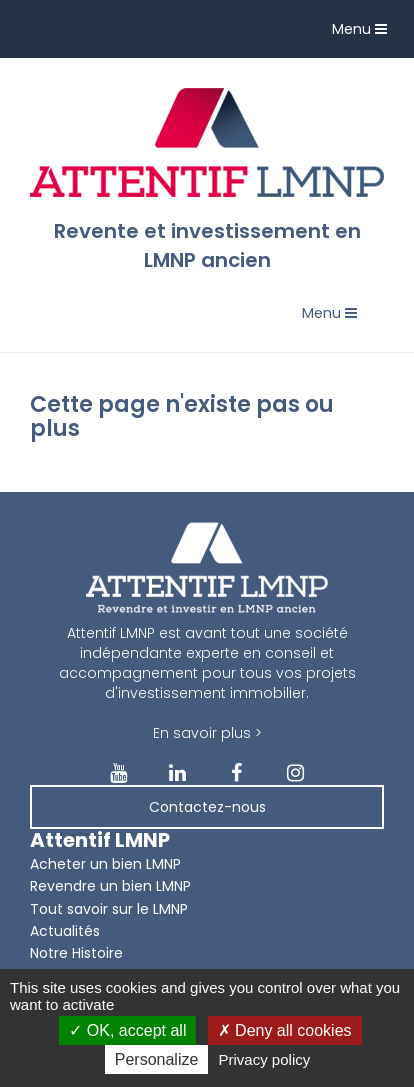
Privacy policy (265, 1059)
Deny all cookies (285, 1030)
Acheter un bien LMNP (105, 864)
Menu (364, 33)
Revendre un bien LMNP (110, 886)
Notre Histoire (76, 953)
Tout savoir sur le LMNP (109, 909)
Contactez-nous (207, 807)
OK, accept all (127, 1030)
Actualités (65, 931)
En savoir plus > (207, 733)
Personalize (157, 1059)
